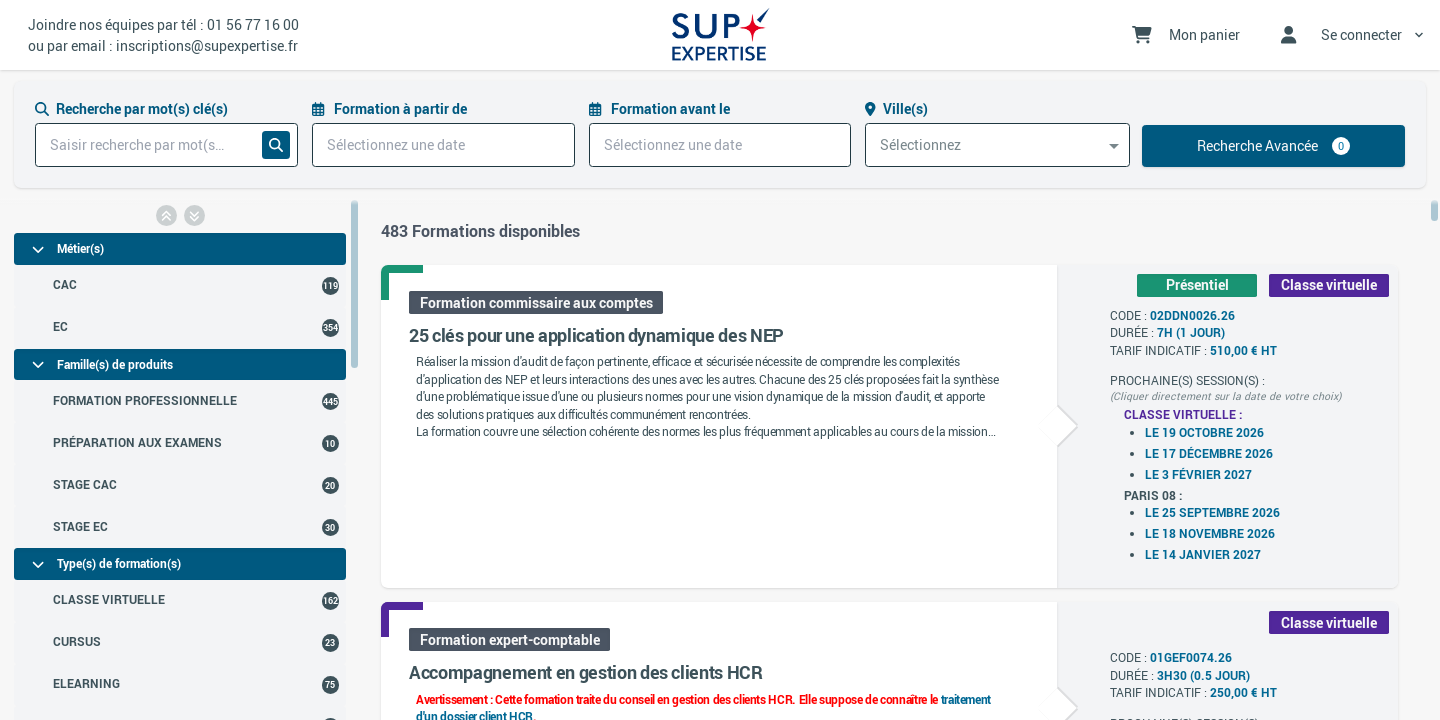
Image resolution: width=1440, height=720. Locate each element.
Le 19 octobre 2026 (1204, 432)
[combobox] (997, 145)
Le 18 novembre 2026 (1210, 533)
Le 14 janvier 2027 (1203, 554)
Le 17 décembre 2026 (1209, 453)
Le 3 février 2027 (1198, 474)
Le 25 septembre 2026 (1212, 512)
